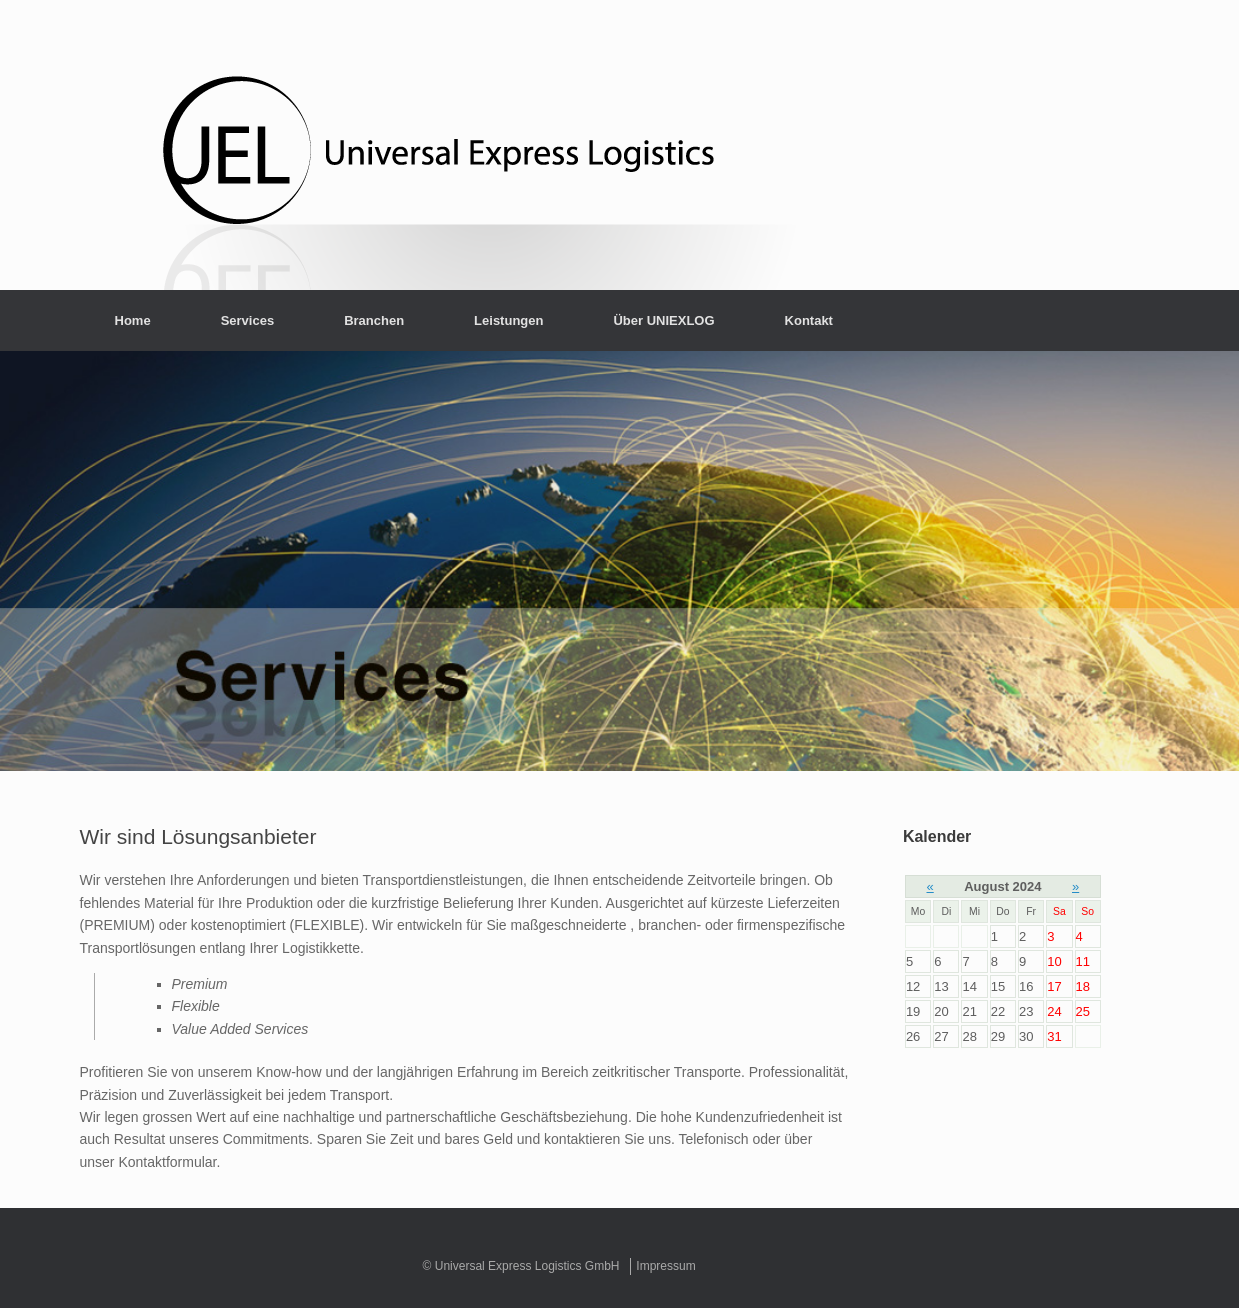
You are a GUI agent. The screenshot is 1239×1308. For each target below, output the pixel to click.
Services (248, 320)
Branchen (374, 320)
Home (133, 320)
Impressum (665, 1266)
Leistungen (508, 320)
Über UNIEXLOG (663, 320)
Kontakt (809, 320)
